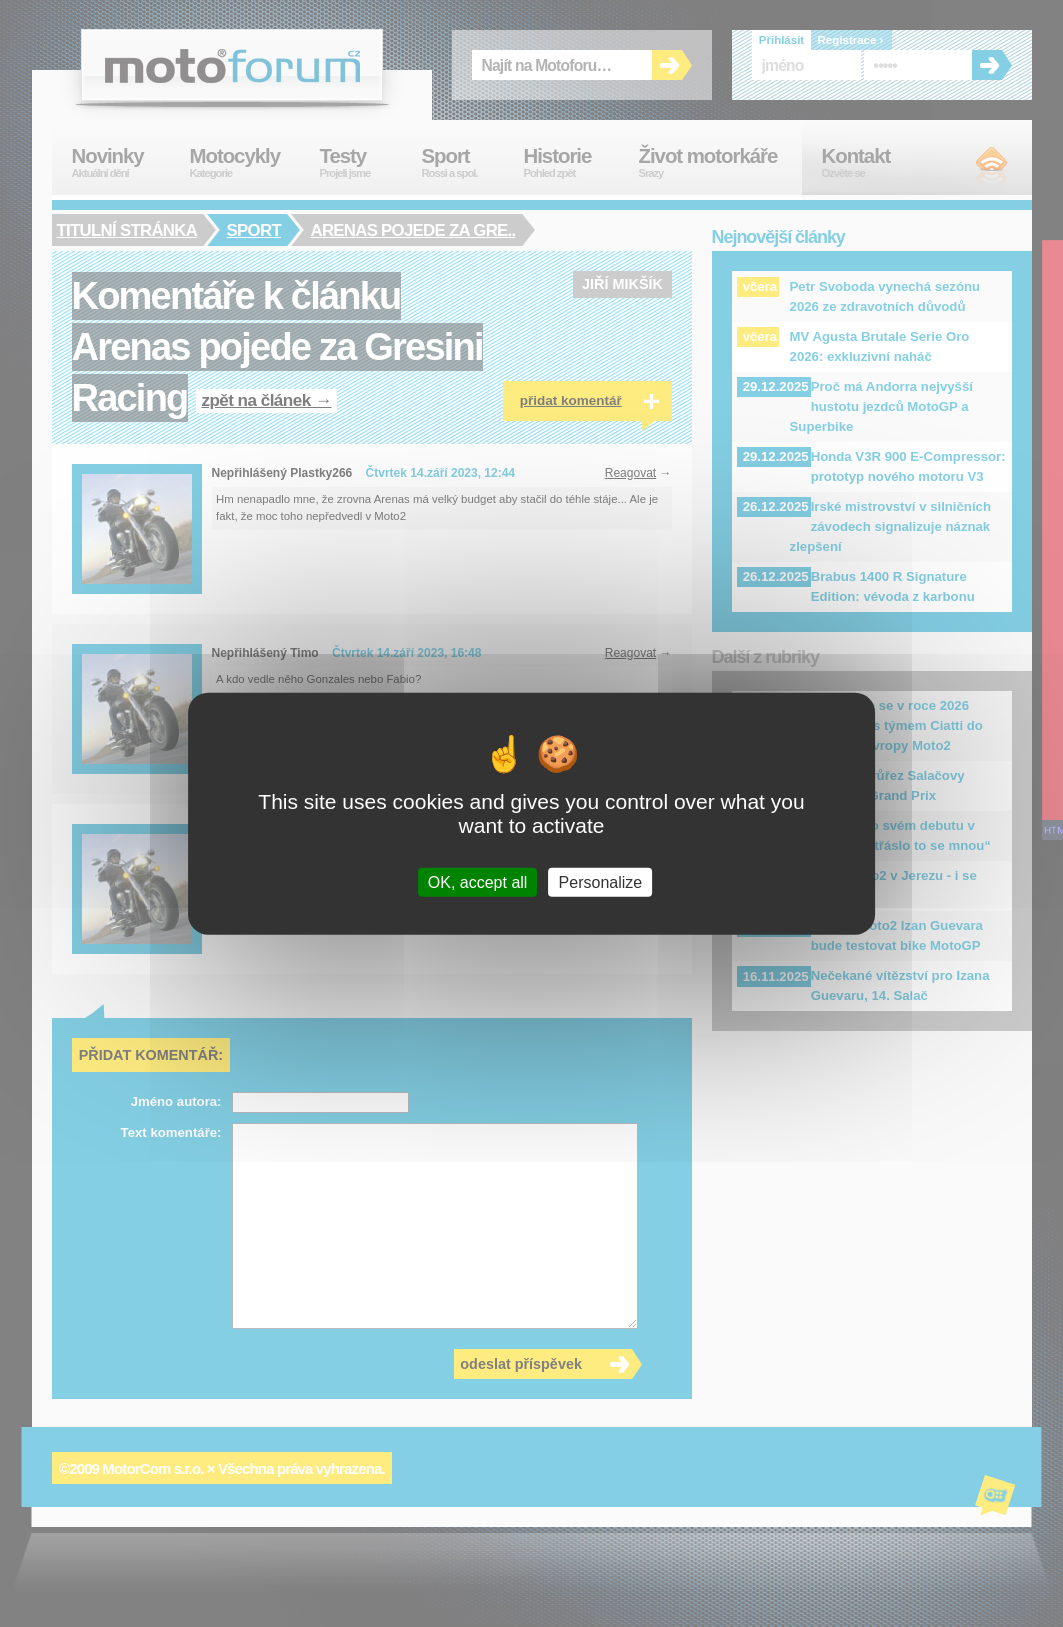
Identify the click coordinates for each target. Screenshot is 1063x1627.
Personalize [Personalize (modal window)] (601, 882)
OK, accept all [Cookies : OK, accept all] (478, 882)
